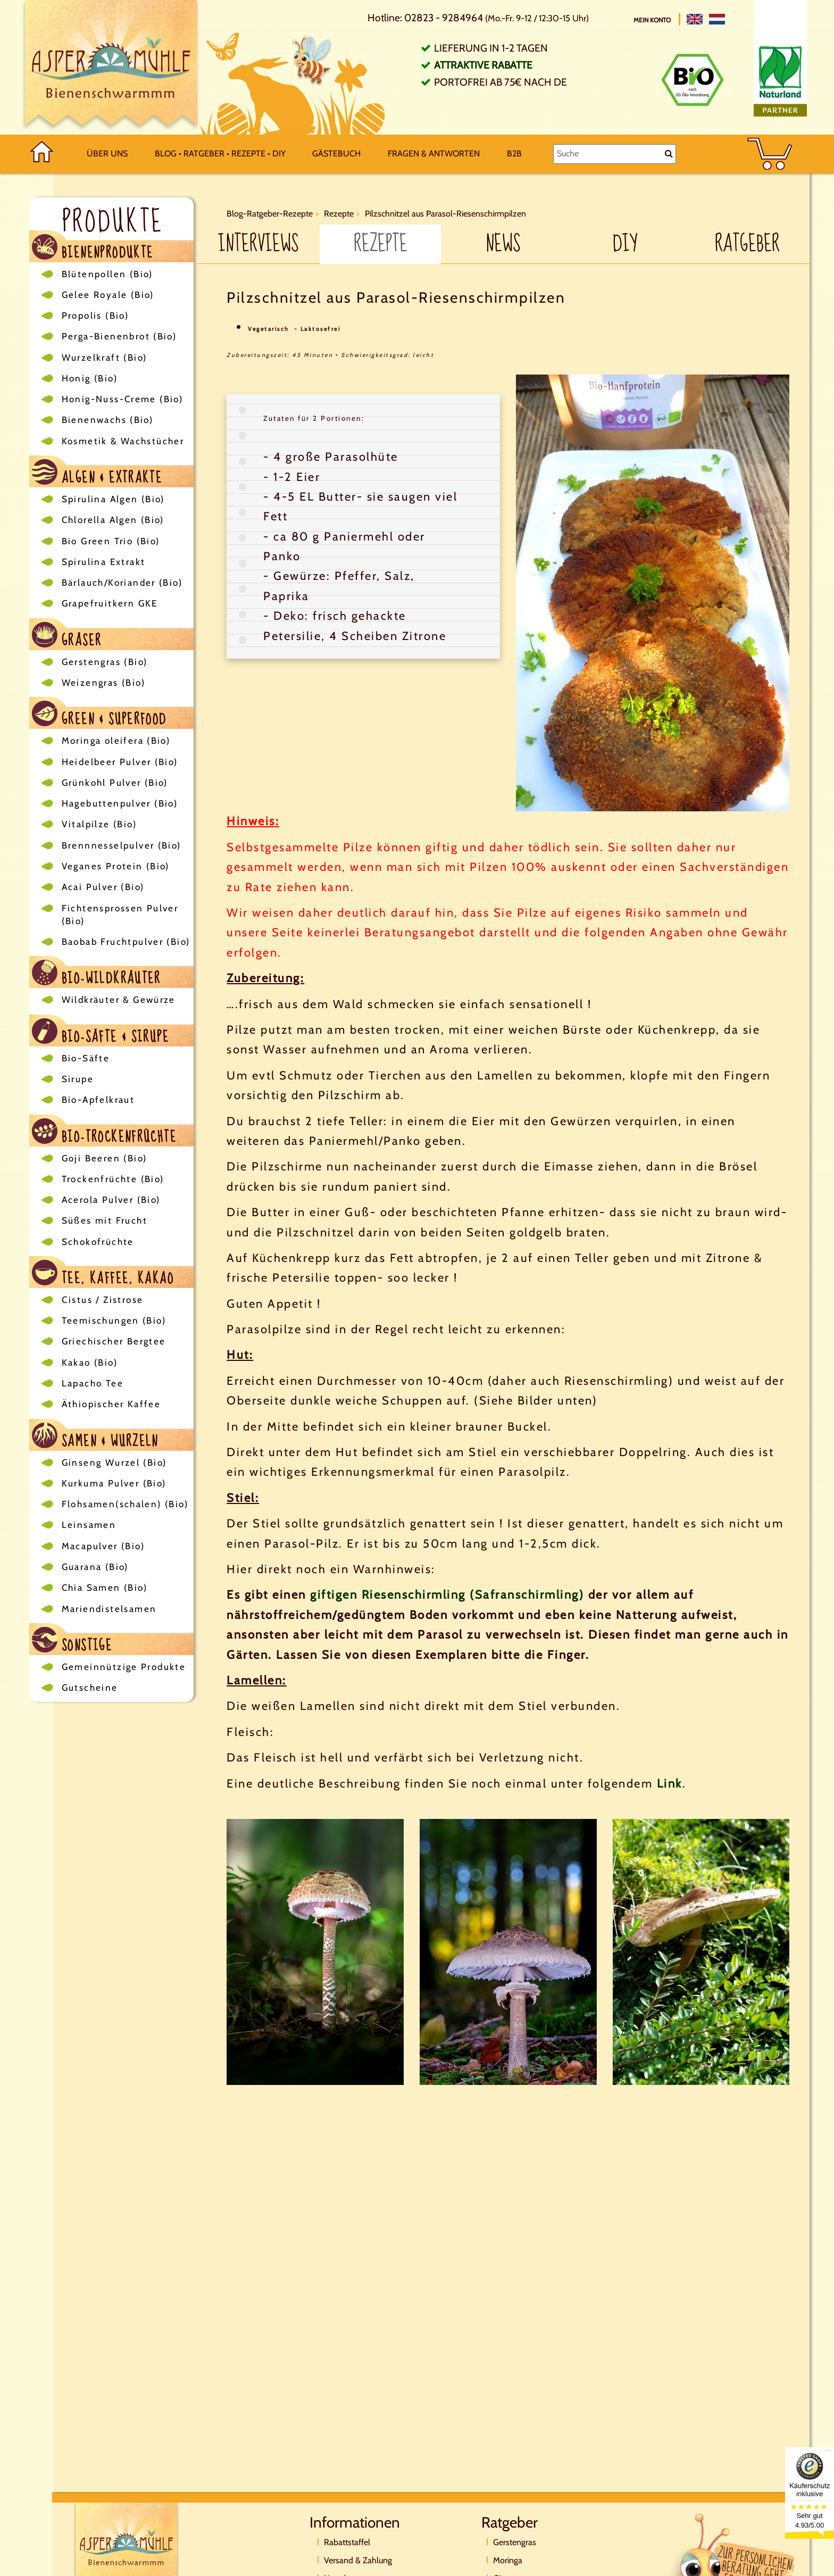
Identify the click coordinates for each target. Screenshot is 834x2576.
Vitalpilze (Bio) (99, 824)
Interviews (258, 244)
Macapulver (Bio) (103, 1546)
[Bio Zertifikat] (692, 79)
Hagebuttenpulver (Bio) (120, 803)
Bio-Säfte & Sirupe (101, 1032)
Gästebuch (336, 153)
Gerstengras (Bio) (105, 662)
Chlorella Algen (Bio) (113, 519)
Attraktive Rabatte (483, 65)
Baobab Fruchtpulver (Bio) (126, 941)
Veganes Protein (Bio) (116, 866)
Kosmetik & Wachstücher (123, 441)
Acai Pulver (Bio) (103, 887)
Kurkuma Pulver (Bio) (114, 1483)
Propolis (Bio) (95, 315)
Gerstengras (514, 2542)
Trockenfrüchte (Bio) (113, 1179)
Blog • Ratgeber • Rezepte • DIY (220, 153)
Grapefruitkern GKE (110, 603)
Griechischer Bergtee (114, 1341)
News (503, 244)
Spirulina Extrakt (104, 561)
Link (669, 1783)
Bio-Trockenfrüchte (104, 1132)
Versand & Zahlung (358, 2560)
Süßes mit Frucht (104, 1220)
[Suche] (614, 153)
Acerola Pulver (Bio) (111, 1199)
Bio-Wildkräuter (96, 974)
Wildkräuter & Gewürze (119, 999)
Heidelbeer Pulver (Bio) (120, 762)
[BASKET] (770, 154)
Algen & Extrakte (97, 473)
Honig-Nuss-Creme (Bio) (123, 399)
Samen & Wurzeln (95, 1437)
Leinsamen (89, 1524)
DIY (625, 244)
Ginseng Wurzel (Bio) (114, 1462)
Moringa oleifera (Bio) (116, 740)
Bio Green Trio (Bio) (111, 541)
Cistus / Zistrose (103, 1299)
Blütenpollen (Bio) (107, 274)
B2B (514, 153)
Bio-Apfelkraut (98, 1099)
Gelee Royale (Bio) (108, 294)
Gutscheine (90, 1687)
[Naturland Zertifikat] (780, 78)
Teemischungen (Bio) (114, 1320)
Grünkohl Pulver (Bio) (115, 782)
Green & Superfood (99, 715)
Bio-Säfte (86, 1058)
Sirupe (78, 1079)
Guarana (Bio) (95, 1566)
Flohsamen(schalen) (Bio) (125, 1504)
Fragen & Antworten (434, 153)
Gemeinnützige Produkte (124, 1666)
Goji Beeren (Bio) (104, 1158)
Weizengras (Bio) (103, 682)
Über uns (107, 153)
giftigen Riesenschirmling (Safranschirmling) (447, 1595)
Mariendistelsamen (109, 1608)
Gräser (67, 636)
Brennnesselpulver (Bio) (121, 845)
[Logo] (111, 67)
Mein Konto (652, 20)
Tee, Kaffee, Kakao (103, 1274)
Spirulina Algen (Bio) (113, 499)
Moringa (507, 2560)
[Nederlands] (717, 19)
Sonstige (72, 1641)
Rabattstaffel (347, 2542)
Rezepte (380, 244)
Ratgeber (747, 244)
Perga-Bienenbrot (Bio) (119, 336)
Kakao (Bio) (90, 1362)
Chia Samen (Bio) (104, 1587)
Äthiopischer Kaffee (111, 1404)
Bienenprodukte (93, 248)
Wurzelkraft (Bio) (104, 357)
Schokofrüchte (98, 1241)
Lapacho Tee (92, 1383)
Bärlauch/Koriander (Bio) (122, 582)
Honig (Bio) (90, 378)
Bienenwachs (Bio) (108, 419)
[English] (695, 19)
